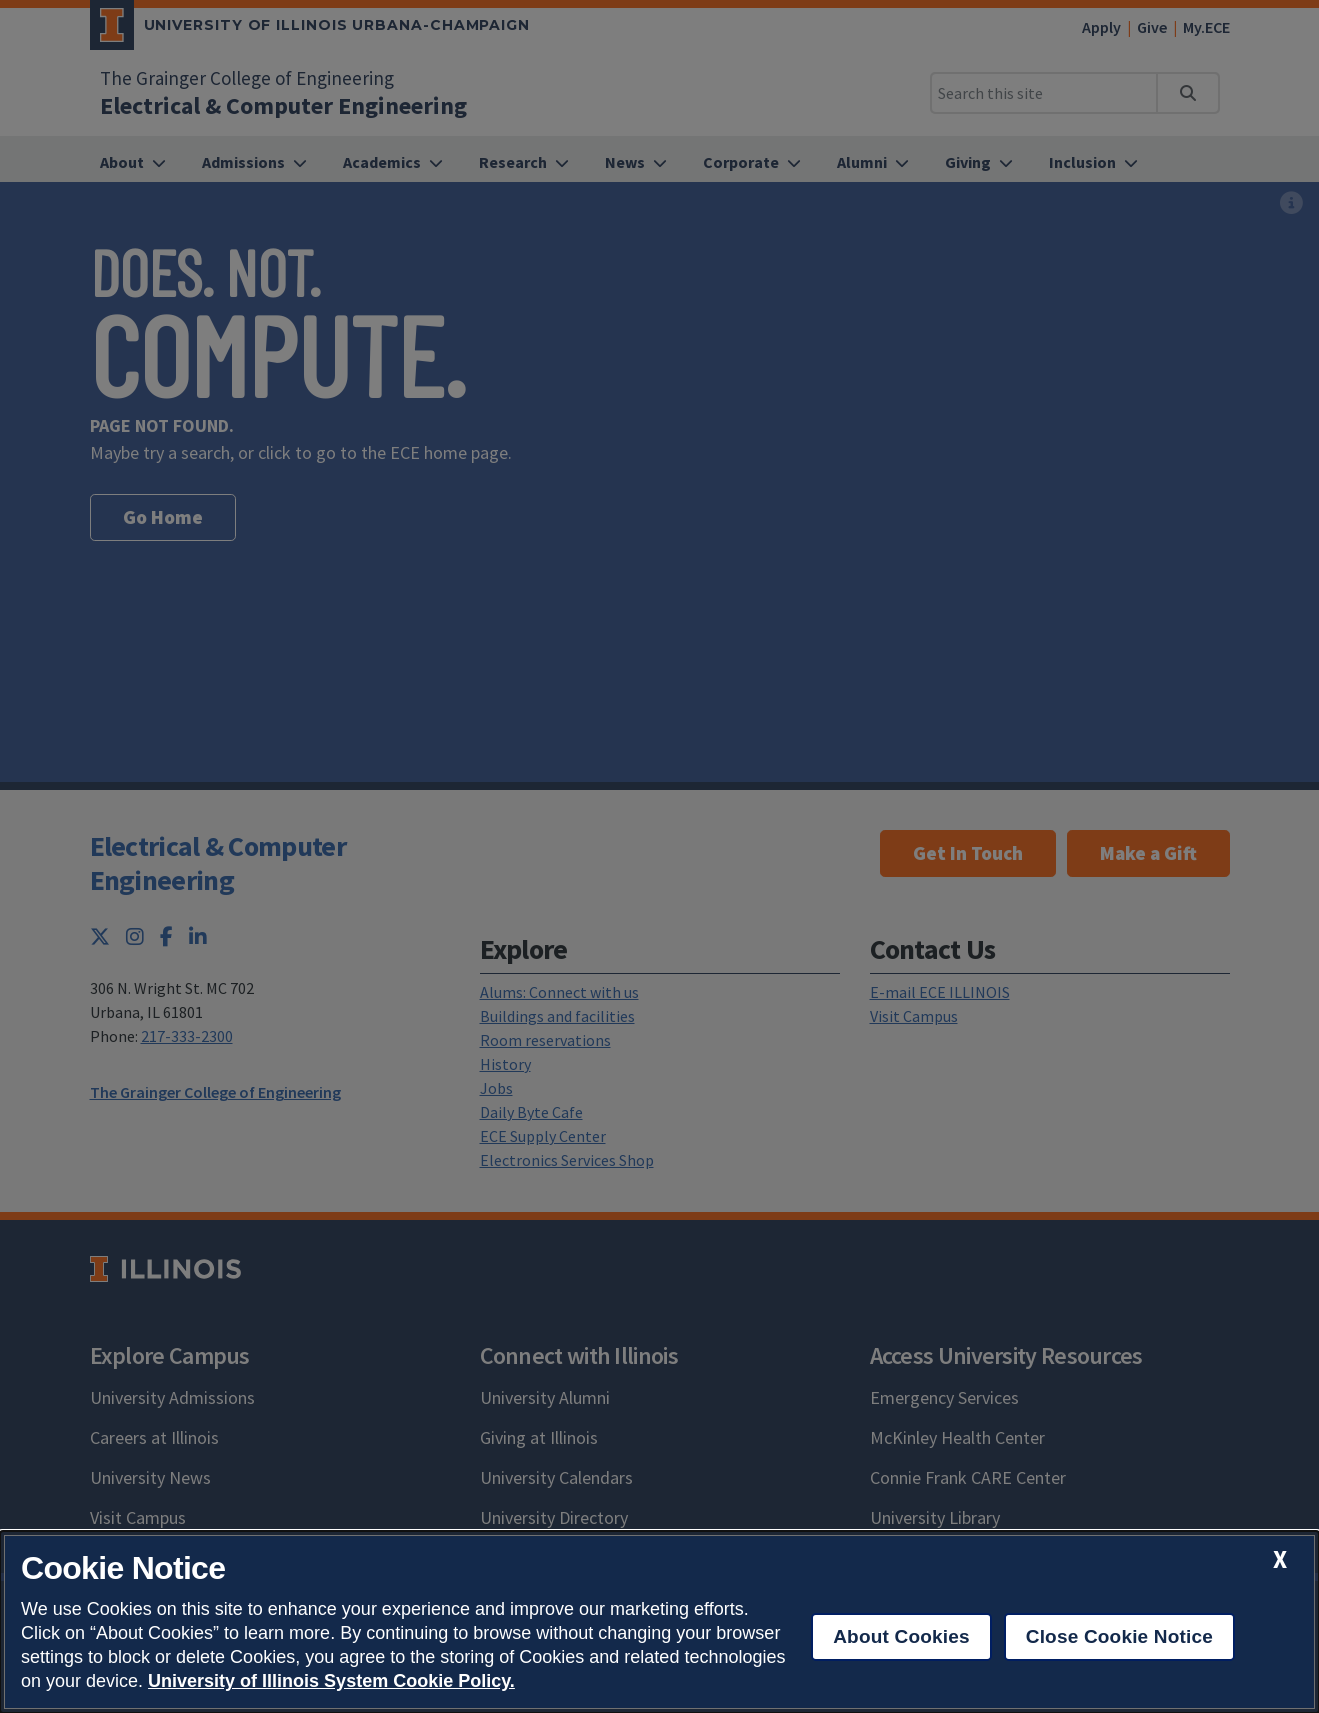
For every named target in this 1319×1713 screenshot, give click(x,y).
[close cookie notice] (1280, 1559)
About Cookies (901, 1636)
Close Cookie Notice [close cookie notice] (1119, 1636)
